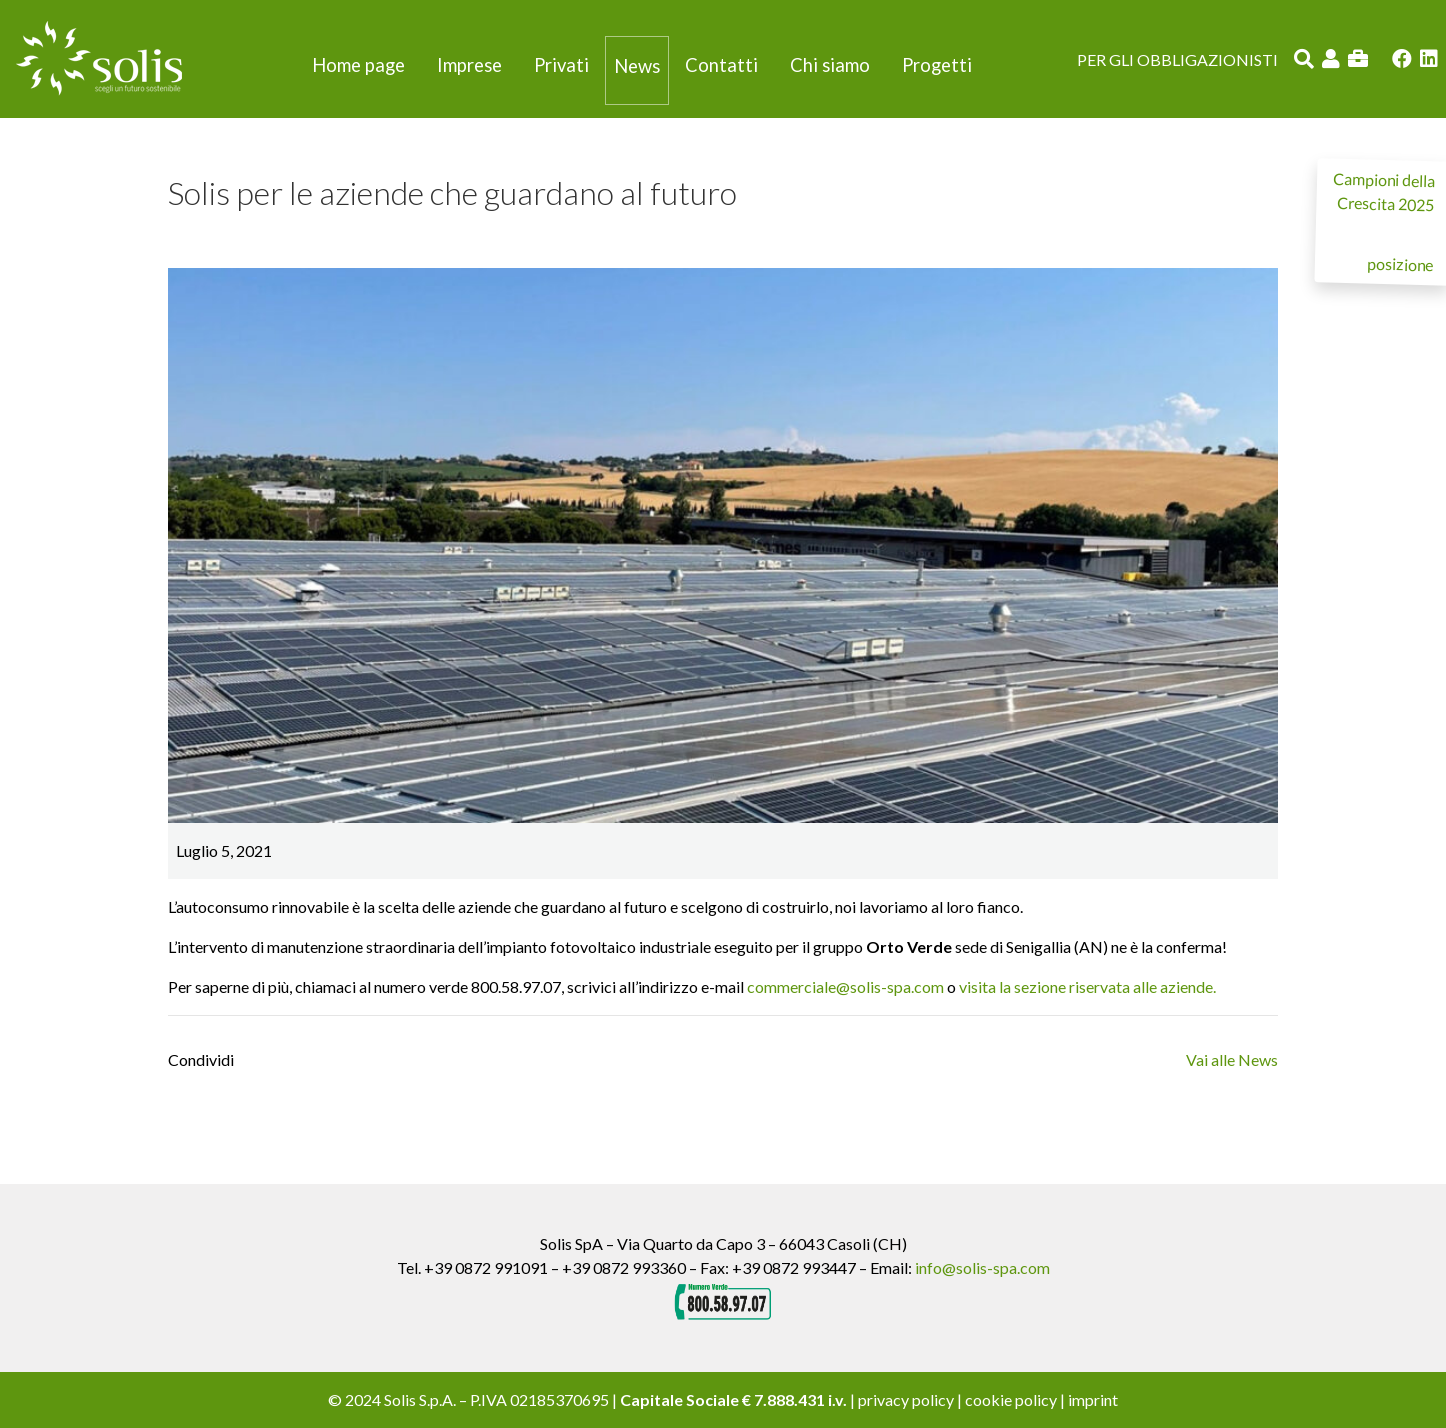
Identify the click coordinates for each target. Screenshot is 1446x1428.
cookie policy (1011, 1399)
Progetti (937, 65)
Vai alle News (1232, 1059)
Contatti (721, 65)
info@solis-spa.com (982, 1267)
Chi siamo (830, 65)
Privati (561, 65)
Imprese (469, 65)
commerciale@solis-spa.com (845, 986)
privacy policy (906, 1399)
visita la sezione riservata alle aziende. (1087, 986)
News (637, 66)
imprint (1093, 1399)
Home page (358, 65)
